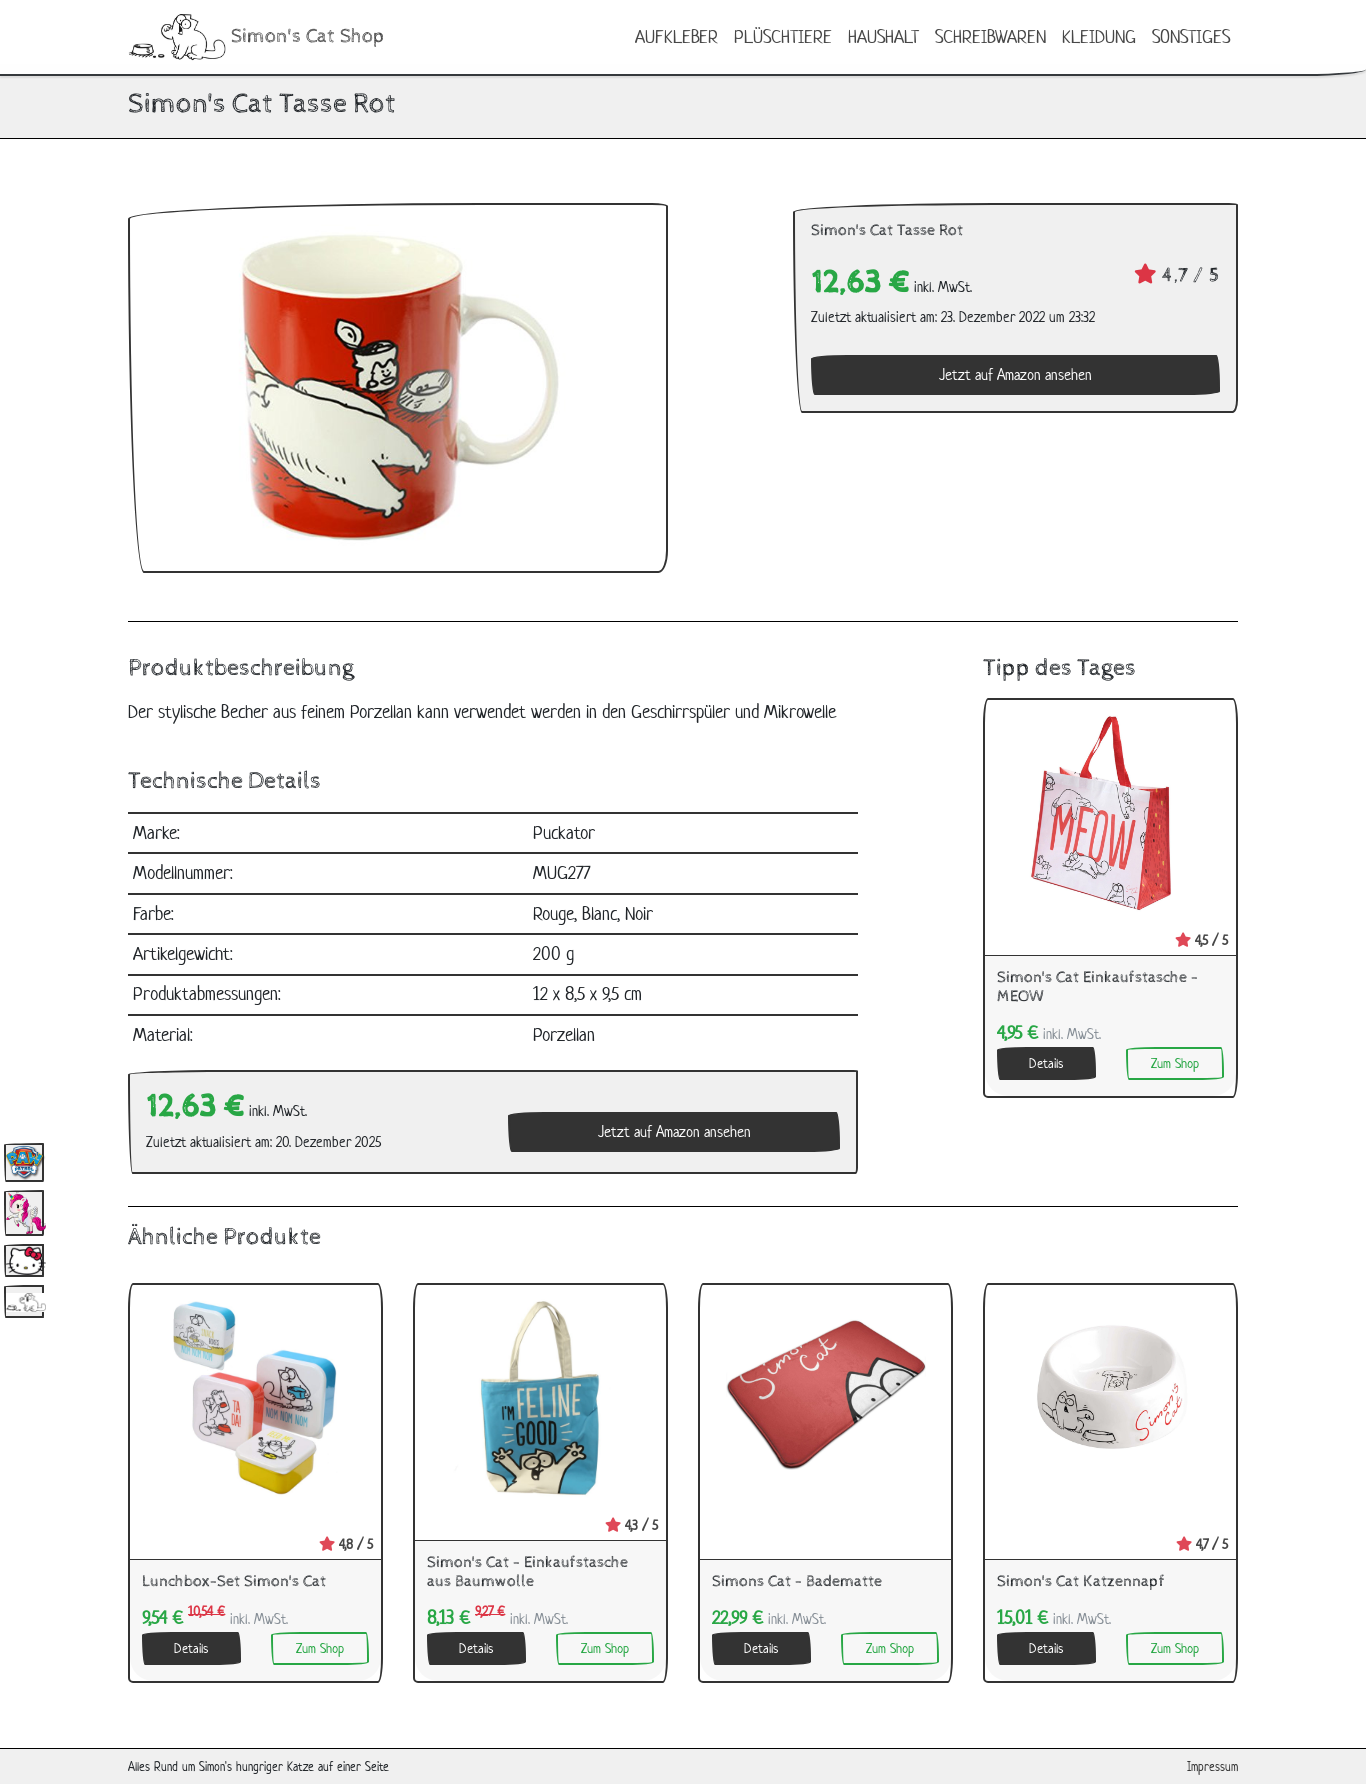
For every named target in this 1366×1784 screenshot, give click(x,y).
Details (1046, 1063)
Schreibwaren (990, 36)
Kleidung (1099, 36)
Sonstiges (1191, 36)
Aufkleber (676, 36)
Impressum (1212, 1766)
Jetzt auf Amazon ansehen (1015, 374)
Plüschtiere (783, 36)
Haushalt (883, 36)
